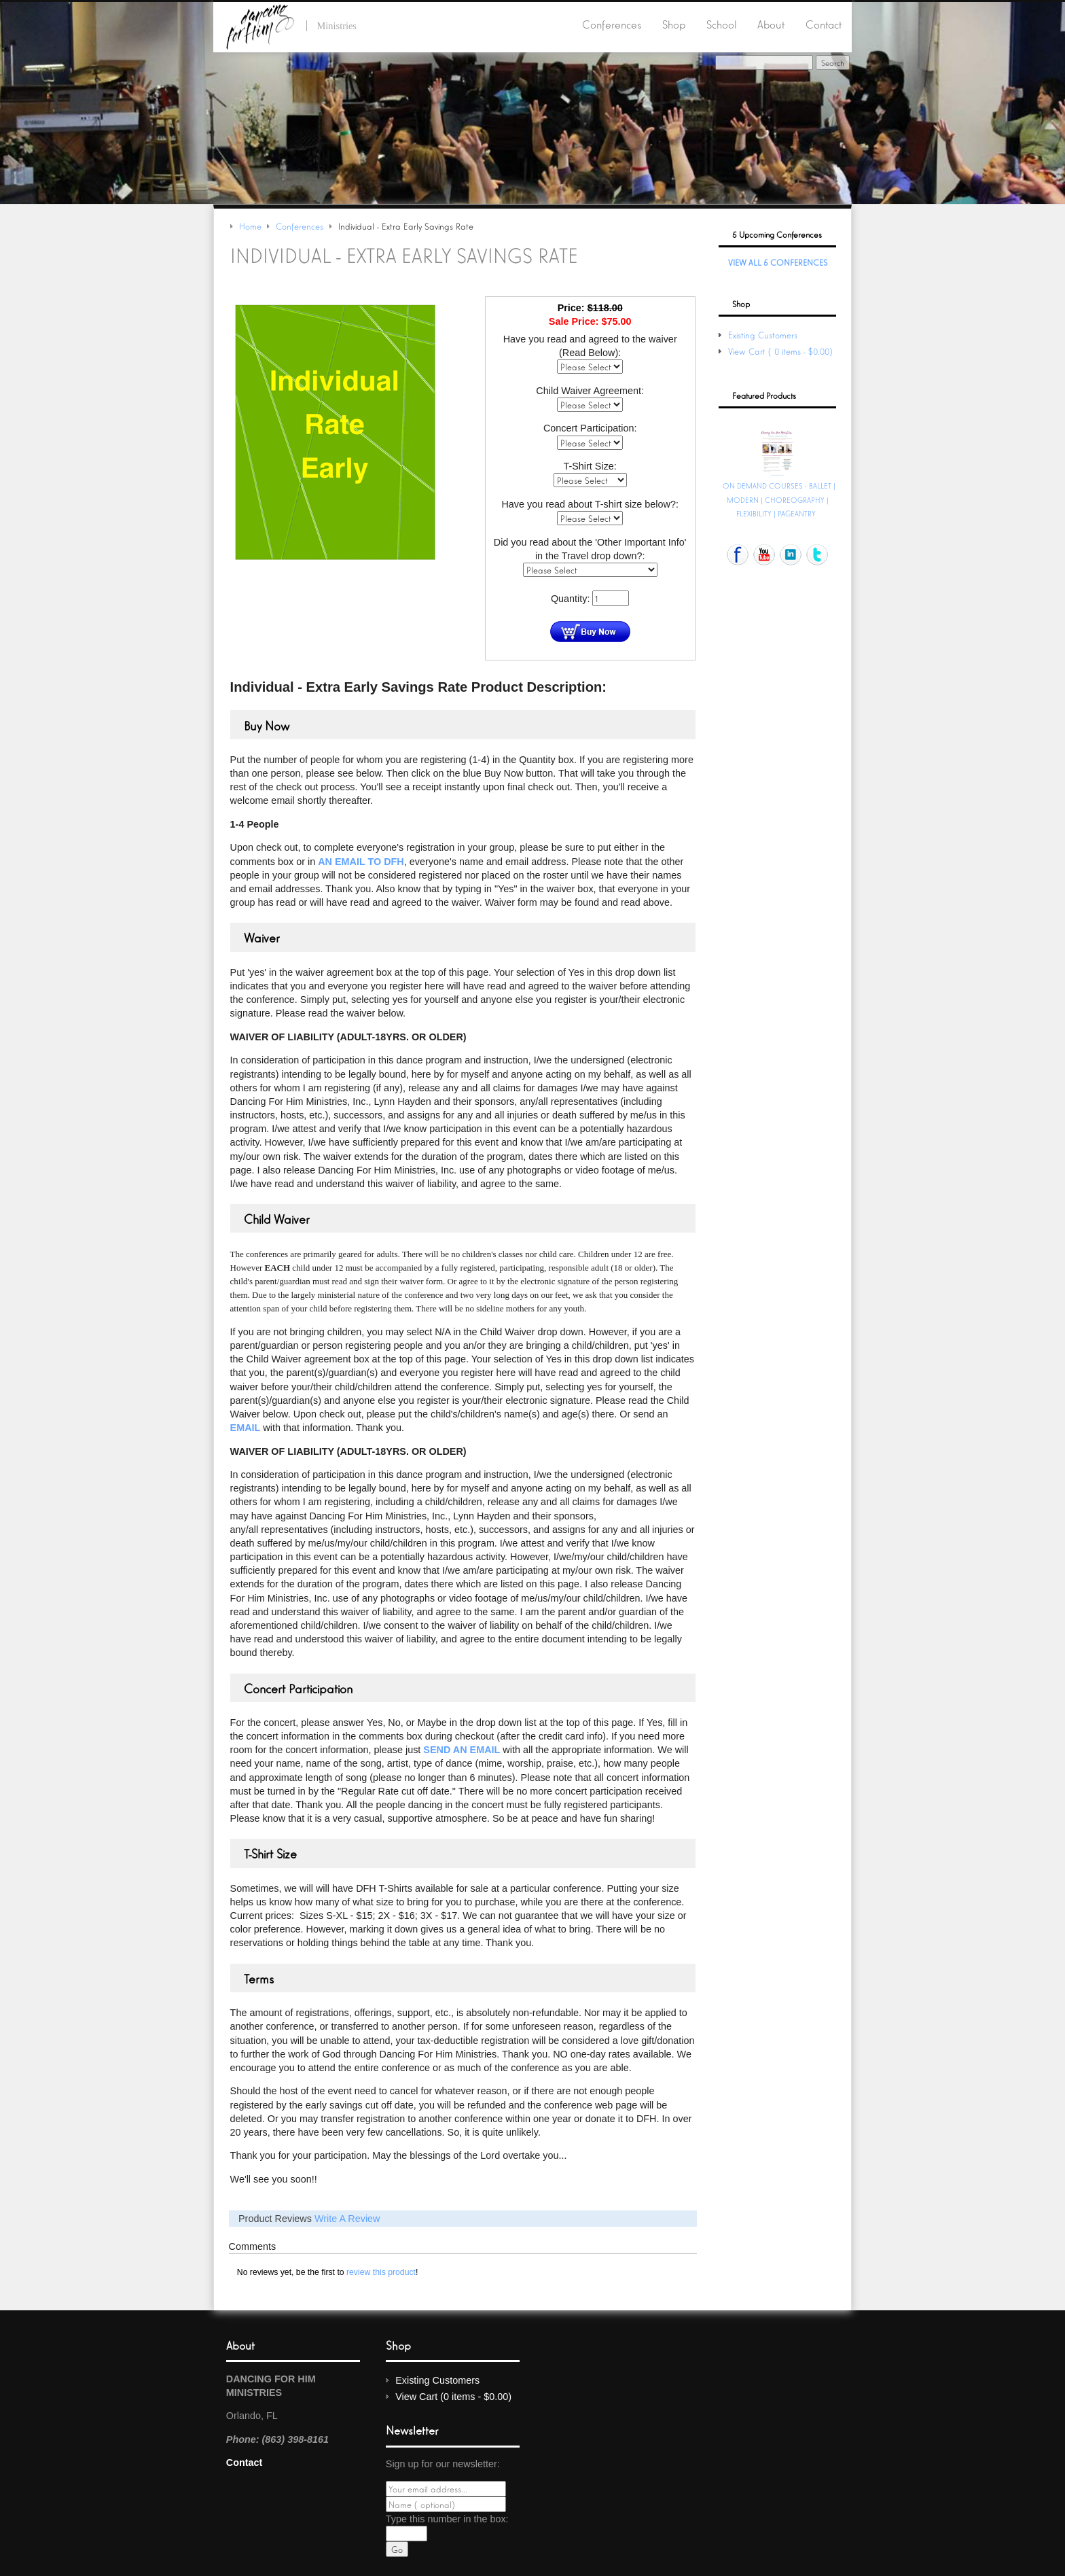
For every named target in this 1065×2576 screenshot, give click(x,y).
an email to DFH (361, 860)
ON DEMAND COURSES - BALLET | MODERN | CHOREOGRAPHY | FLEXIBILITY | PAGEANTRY (779, 498)
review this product (381, 2271)
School (721, 23)
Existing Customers (762, 334)
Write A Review (347, 2217)
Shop (673, 23)
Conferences (611, 23)
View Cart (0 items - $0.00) (781, 351)
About (770, 23)
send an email (461, 1749)
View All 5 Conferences (777, 262)
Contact (824, 23)
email (245, 1427)
